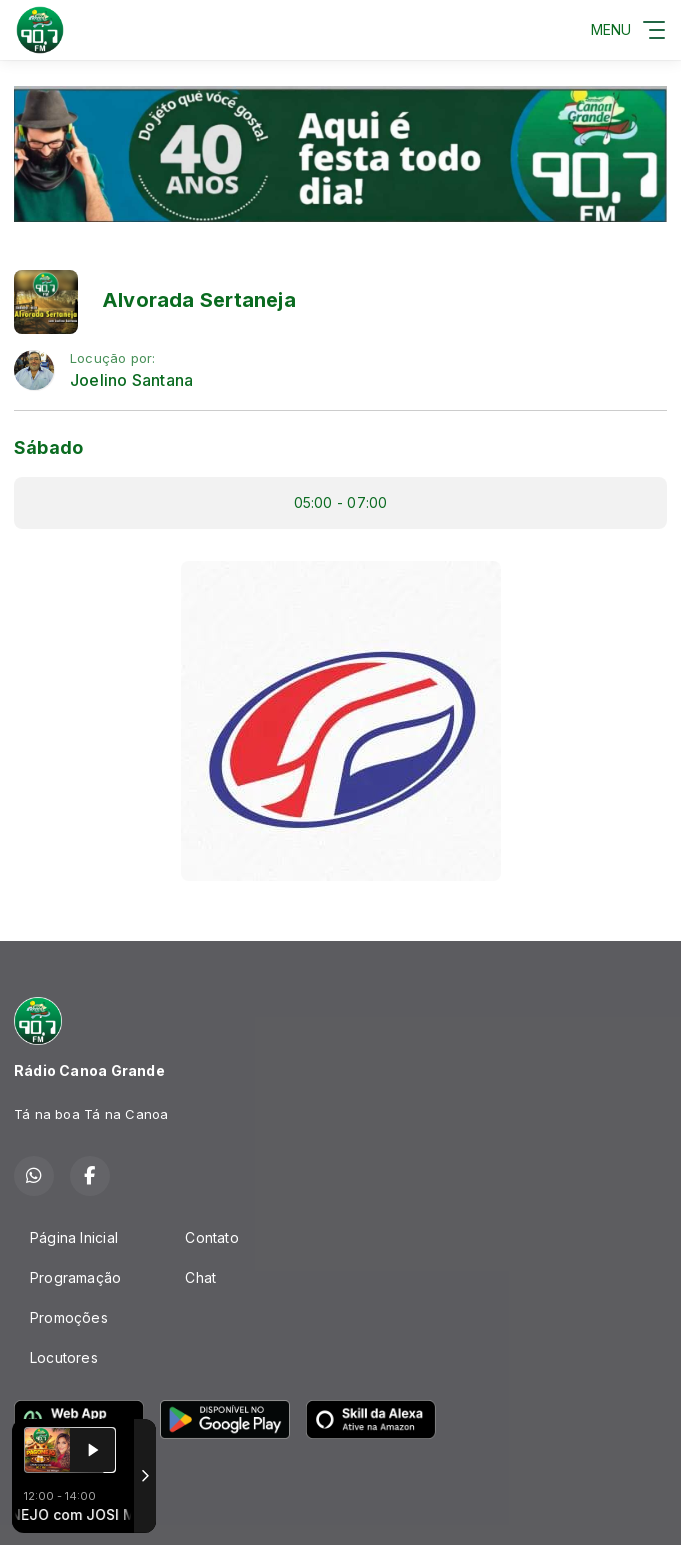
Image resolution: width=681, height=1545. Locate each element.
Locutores (64, 1357)
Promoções (69, 1317)
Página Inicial (74, 1237)
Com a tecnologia (83, 1508)
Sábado (48, 447)
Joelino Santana (131, 380)
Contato (211, 1237)
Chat (200, 1277)
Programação (75, 1277)
